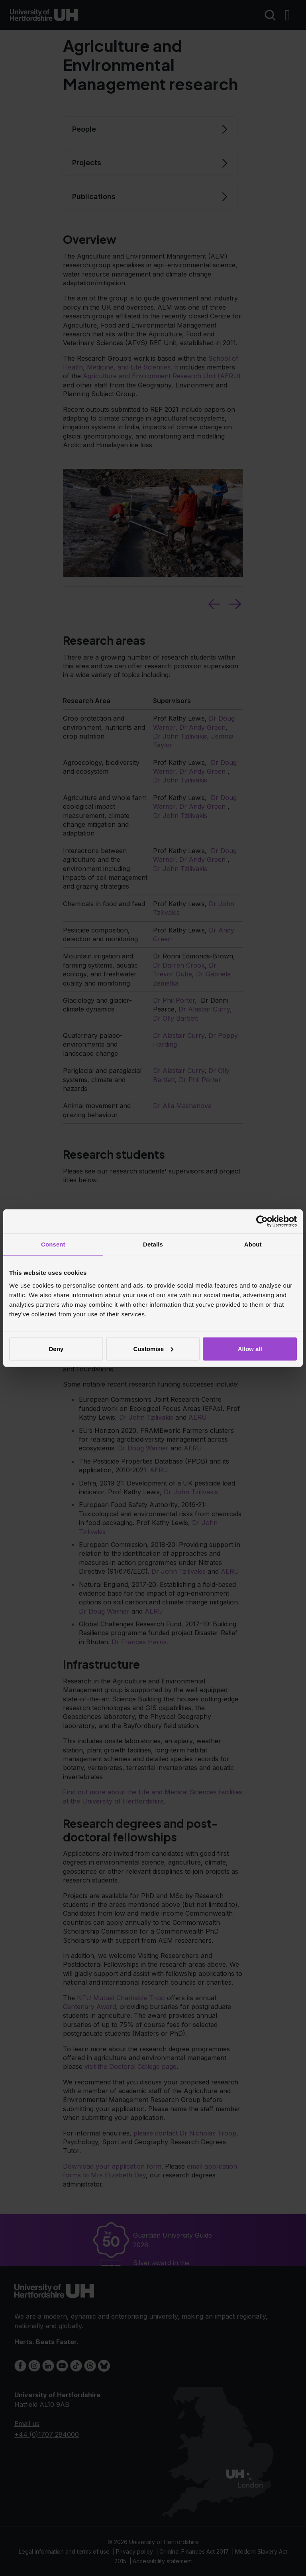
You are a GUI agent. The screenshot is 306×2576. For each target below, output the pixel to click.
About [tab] (253, 1244)
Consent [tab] (53, 1244)
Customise (153, 1348)
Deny (56, 1348)
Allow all (250, 1348)
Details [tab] (153, 1244)
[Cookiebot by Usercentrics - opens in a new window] (262, 1221)
